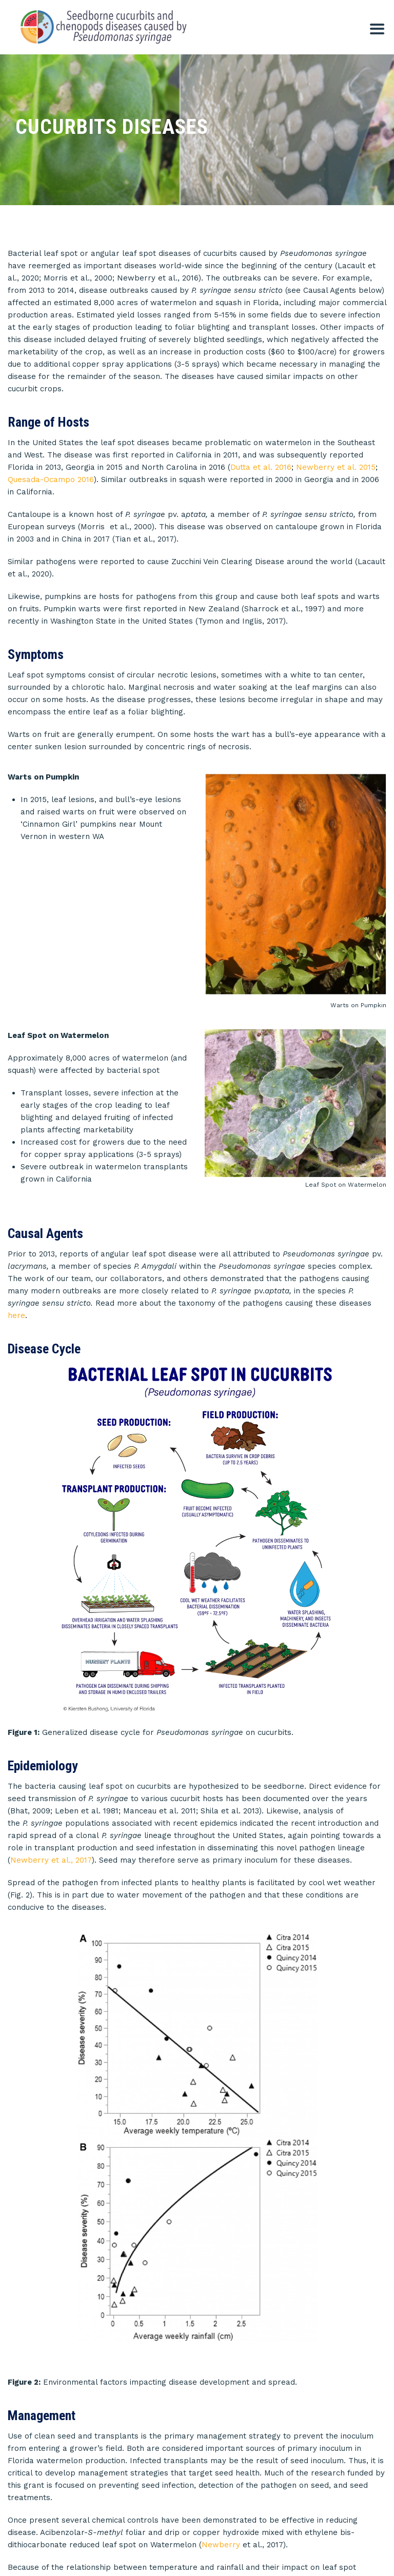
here (16, 1303)
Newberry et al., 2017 (51, 1772)
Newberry (221, 2289)
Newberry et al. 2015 (336, 467)
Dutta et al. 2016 (260, 467)
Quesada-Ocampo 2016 (51, 479)
